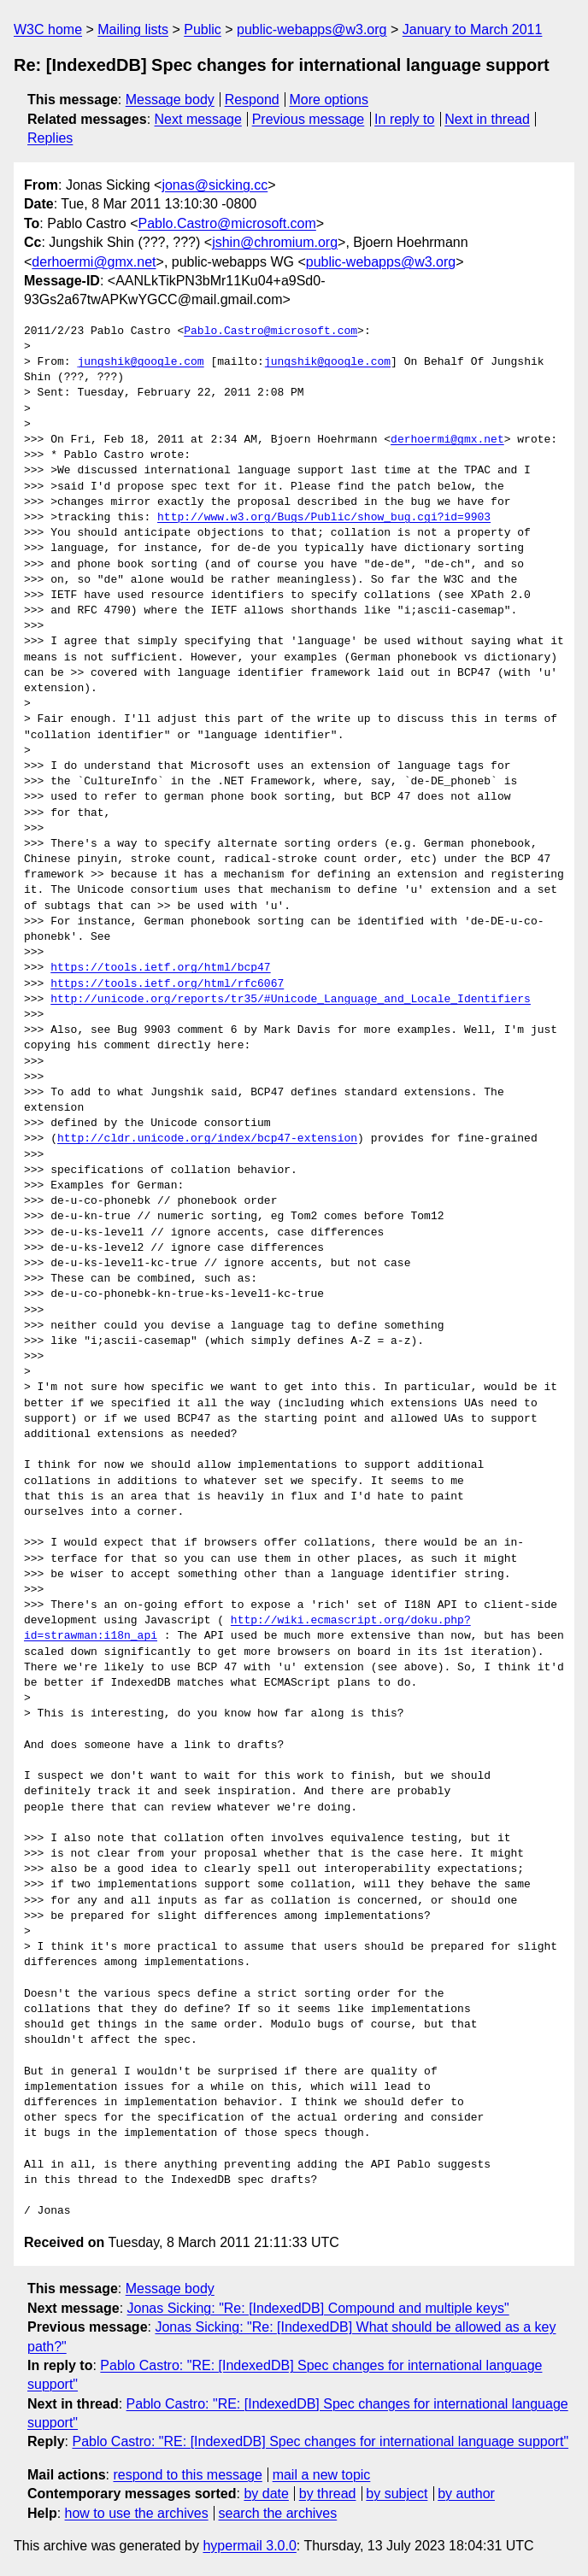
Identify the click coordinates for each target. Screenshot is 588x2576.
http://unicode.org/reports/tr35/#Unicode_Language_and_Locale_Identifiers (290, 999)
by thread (327, 2493)
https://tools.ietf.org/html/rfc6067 (167, 984)
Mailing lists (132, 29)
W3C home (48, 29)
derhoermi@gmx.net (94, 262)
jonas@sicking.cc (215, 185)
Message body (170, 99)
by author (466, 2493)
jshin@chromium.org (275, 242)
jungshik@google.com (140, 362)
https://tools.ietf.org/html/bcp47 (160, 968)
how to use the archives (137, 2513)
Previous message (308, 119)
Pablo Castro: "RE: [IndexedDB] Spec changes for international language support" (320, 2441)
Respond (252, 99)
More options (329, 99)
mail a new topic (322, 2474)
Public (202, 29)
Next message (198, 119)
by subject (396, 2493)
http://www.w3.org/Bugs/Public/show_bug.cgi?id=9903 (324, 517)
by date (266, 2493)
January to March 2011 (473, 29)
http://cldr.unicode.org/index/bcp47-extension (207, 1139)
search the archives (278, 2513)
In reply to (404, 119)
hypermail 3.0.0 (249, 2545)
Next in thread (487, 119)
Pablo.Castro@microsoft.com (227, 223)
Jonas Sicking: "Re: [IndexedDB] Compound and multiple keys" (318, 2308)
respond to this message (187, 2474)
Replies (50, 138)
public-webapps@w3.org (311, 29)
